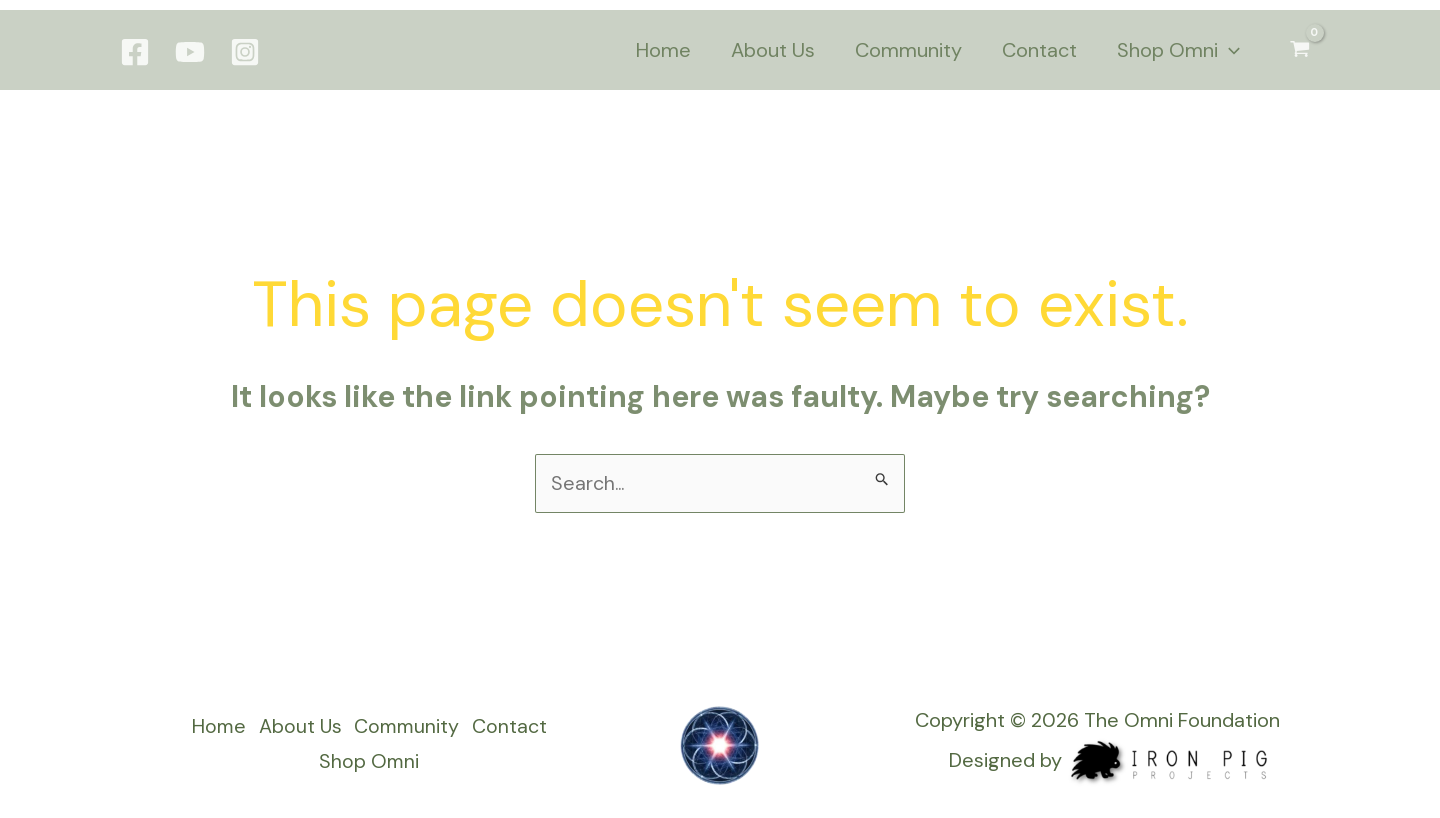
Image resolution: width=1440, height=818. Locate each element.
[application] (1229, 50)
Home (212, 729)
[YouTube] (190, 52)
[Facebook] (135, 52)
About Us (297, 729)
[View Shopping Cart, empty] (1300, 49)
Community (407, 729)
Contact (513, 729)
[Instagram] (245, 52)
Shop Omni (368, 763)
